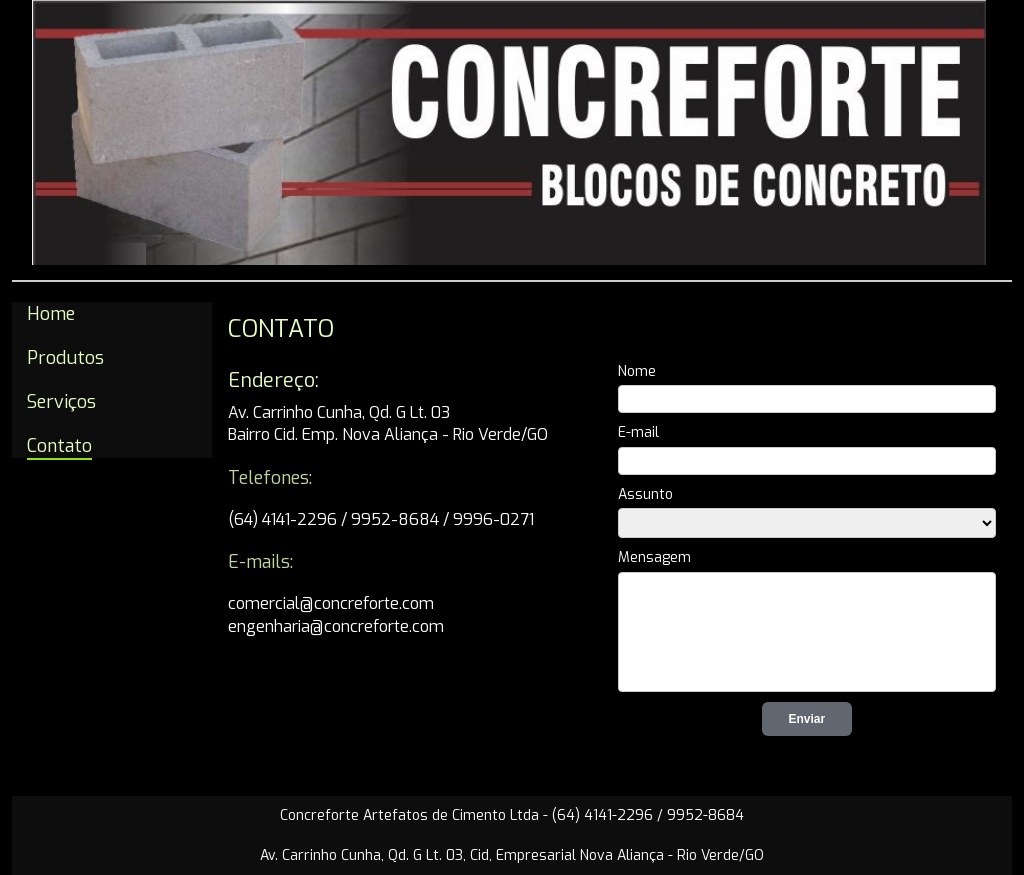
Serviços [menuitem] (61, 402)
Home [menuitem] (51, 314)
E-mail (638, 432)
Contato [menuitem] (59, 446)
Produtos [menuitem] (65, 358)
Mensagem (654, 557)
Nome (637, 371)
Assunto (645, 494)
